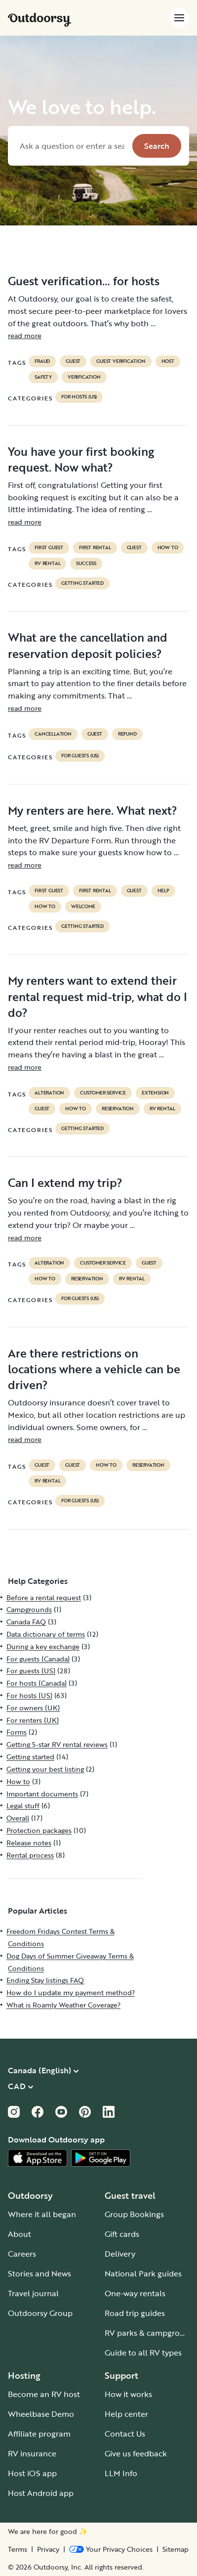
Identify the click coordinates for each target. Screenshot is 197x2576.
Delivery (120, 2254)
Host (167, 361)
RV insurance (32, 2453)
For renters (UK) (32, 1720)
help (163, 891)
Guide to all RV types (143, 2352)
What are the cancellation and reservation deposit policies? (87, 645)
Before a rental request (43, 1597)
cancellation (53, 734)
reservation (118, 1109)
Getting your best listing (45, 1769)
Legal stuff (22, 1805)
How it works (128, 2394)
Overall (17, 1818)
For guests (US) (80, 756)
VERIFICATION (84, 377)
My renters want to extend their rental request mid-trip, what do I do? (97, 996)
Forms (16, 1732)
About (19, 2234)
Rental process (30, 1855)
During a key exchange (42, 1646)
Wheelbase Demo (41, 2414)
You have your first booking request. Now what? (81, 459)
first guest (49, 548)
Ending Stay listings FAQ (45, 1980)
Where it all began (42, 2214)
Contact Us (125, 2434)
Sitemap (175, 2549)
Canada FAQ (26, 1621)
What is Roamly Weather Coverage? (63, 2005)
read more (24, 335)
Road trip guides (135, 2313)
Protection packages (39, 1830)
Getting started (82, 583)
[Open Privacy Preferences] (111, 2549)
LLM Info (121, 2473)
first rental (95, 548)
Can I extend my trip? (65, 1182)
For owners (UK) (33, 1708)
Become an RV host (44, 2394)
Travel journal (33, 2293)
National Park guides (143, 2273)
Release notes (28, 1842)
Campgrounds (29, 1609)
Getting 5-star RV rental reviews (57, 1744)
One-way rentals (135, 2293)
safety (43, 377)
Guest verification (120, 361)
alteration (49, 1093)
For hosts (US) (79, 397)
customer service (103, 1093)
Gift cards (122, 2234)
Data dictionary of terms (45, 1634)
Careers (22, 2254)
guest (73, 361)
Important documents (42, 1794)
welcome (83, 907)
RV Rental (47, 564)
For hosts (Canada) (36, 1683)
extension (155, 1093)
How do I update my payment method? (70, 1992)
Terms (17, 2549)
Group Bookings (134, 2214)
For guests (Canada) (38, 1659)
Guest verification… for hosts (83, 280)
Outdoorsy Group (40, 2313)
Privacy (48, 2549)
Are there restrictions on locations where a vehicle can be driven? (94, 1369)
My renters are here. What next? (92, 810)
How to (168, 548)
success (86, 564)
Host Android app (41, 2493)
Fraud (42, 361)
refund (127, 734)
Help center (126, 2414)
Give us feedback (136, 2453)
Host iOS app (32, 2473)
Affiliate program (39, 2434)
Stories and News (39, 2273)
